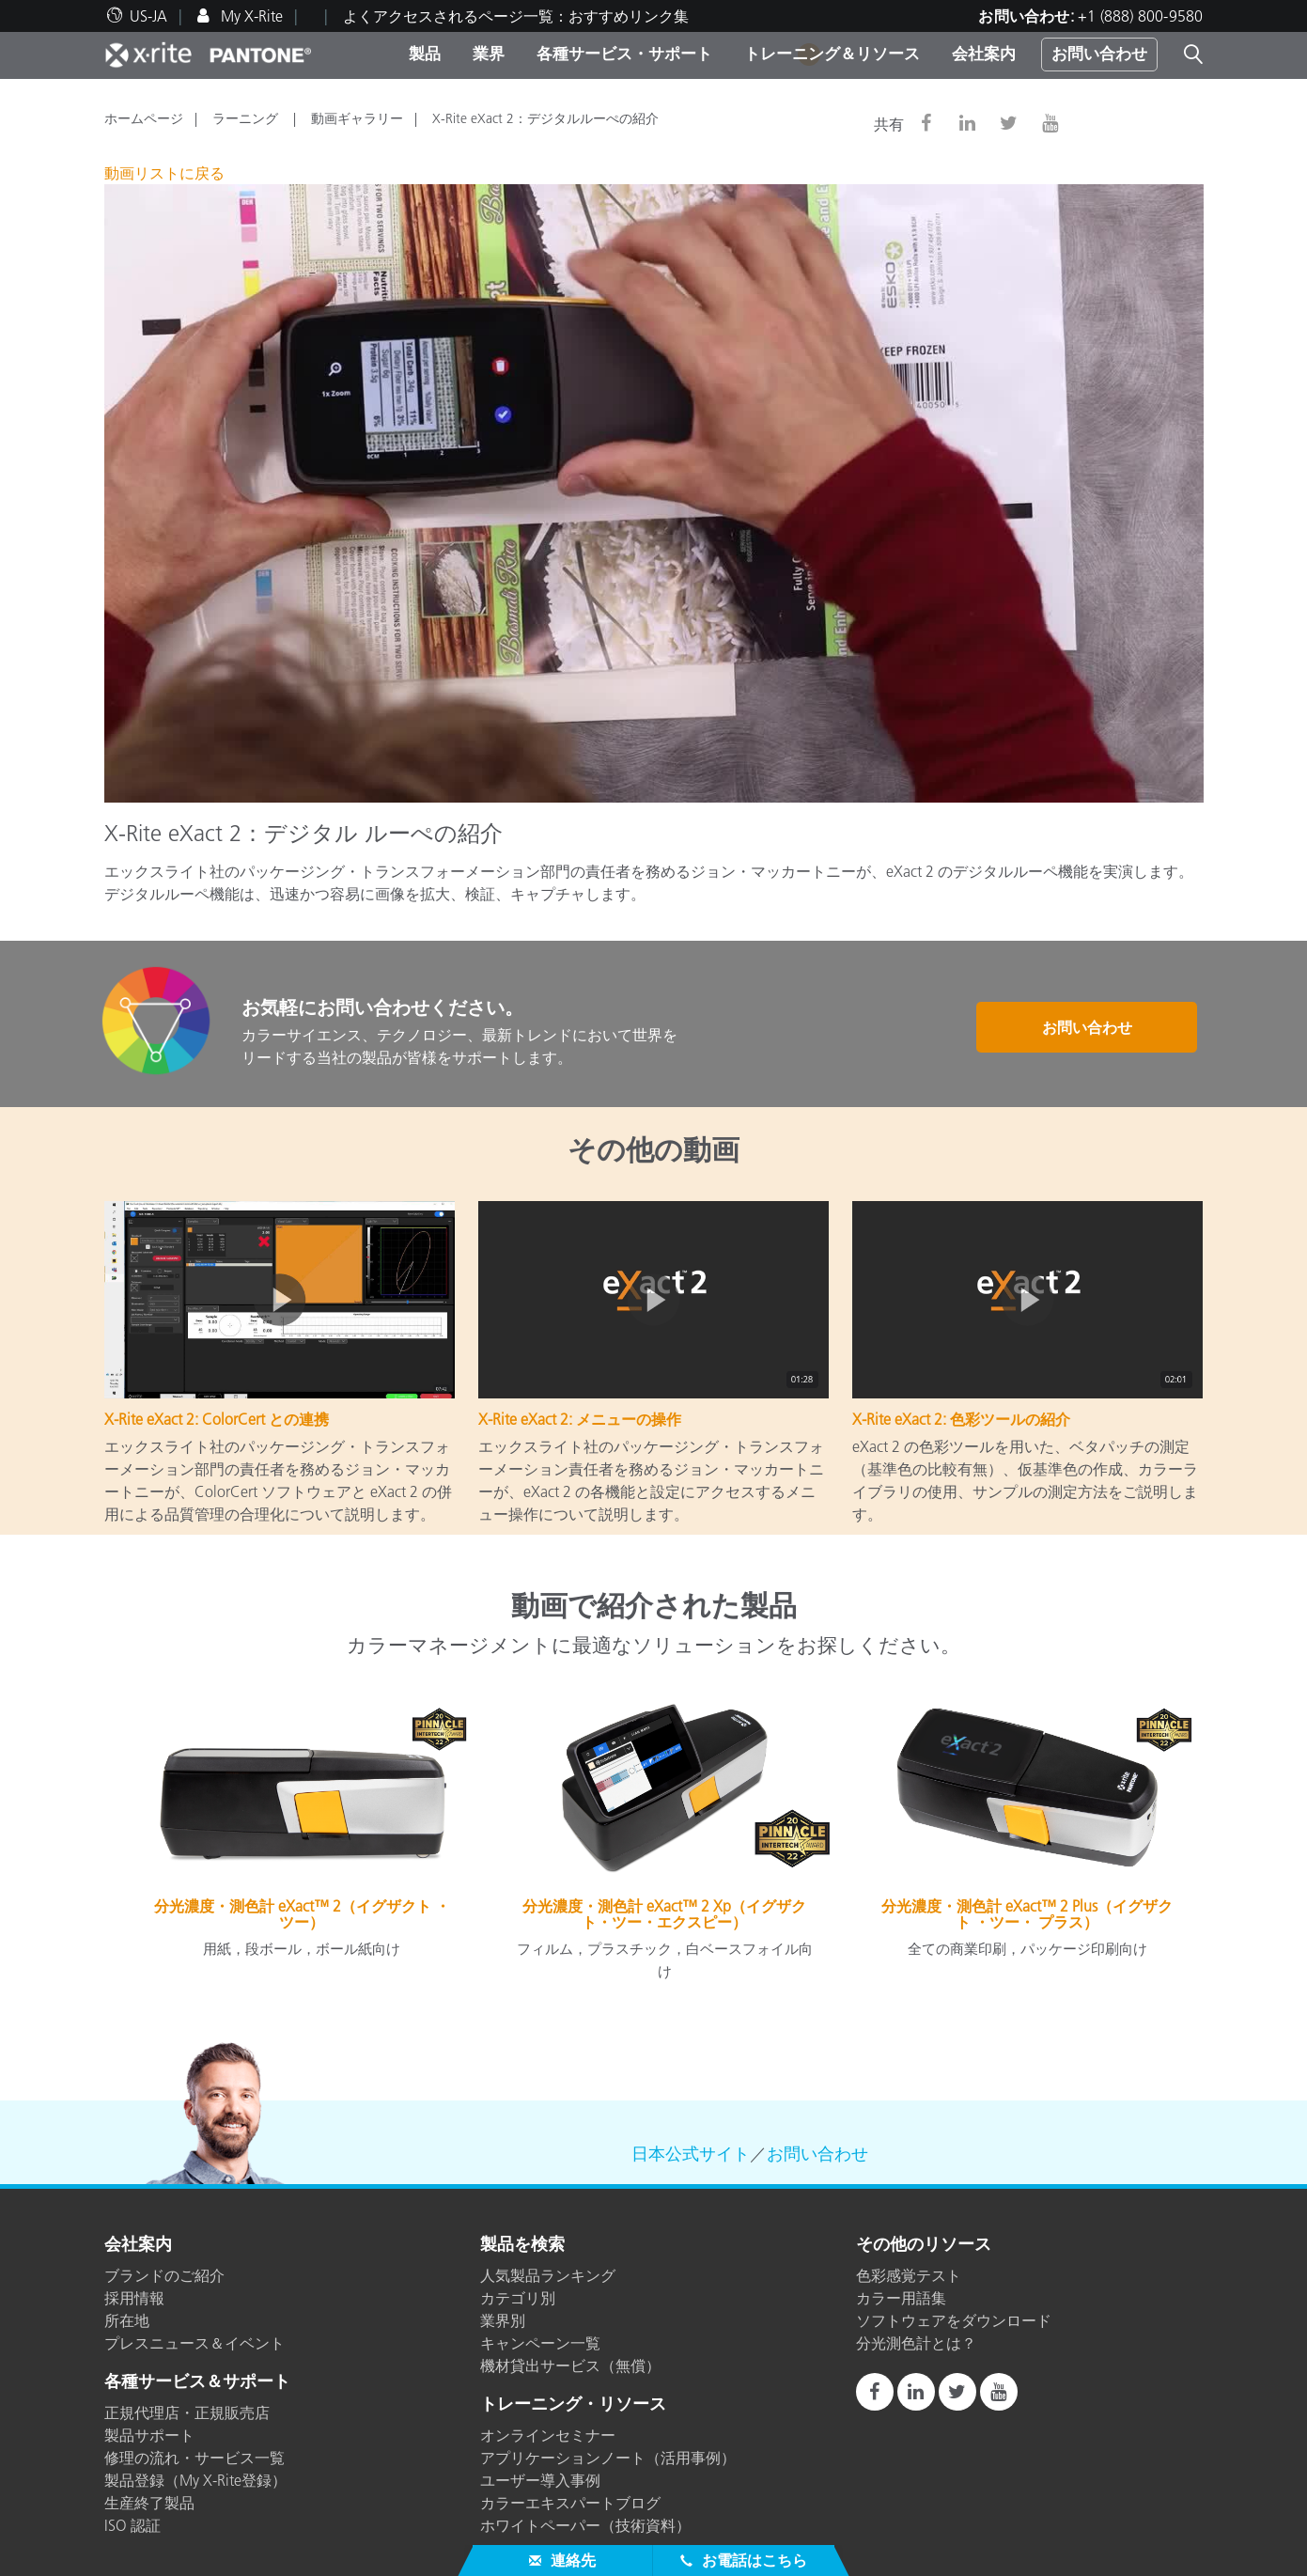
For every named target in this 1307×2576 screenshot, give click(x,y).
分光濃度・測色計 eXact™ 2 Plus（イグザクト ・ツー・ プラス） (1027, 1914)
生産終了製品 (149, 2502)
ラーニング (247, 118)
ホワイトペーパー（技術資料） (585, 2525)
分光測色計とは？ (916, 2343)
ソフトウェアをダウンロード (953, 2320)
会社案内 (984, 53)
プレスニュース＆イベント (194, 2343)
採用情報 (134, 2297)
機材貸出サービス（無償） (570, 2365)
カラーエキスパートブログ (570, 2502)
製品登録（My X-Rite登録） (195, 2480)
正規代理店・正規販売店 (187, 2412)
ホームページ (143, 118)
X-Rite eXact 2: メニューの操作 (579, 1419)
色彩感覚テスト (908, 2275)
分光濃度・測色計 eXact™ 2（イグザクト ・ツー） (302, 1914)
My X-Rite (250, 16)
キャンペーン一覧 (540, 2343)
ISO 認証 (132, 2525)
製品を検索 (522, 2245)
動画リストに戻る (164, 173)
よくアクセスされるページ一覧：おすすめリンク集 (516, 16)
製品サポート (149, 2435)
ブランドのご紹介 (164, 2275)
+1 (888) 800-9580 (1140, 16)
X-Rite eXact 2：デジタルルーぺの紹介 (545, 118)
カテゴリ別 (517, 2297)
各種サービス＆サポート (197, 2382)
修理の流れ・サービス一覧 (194, 2457)
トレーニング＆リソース (832, 53)
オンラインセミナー (547, 2435)
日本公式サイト (690, 2154)
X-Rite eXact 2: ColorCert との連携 (216, 1419)
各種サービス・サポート (624, 53)
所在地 (126, 2320)
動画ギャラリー (357, 118)
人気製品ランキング (547, 2275)
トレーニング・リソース (573, 2405)
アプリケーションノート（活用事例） (608, 2457)
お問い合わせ (1099, 53)
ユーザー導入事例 (540, 2480)
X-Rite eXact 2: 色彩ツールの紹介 (961, 1419)
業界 (489, 53)
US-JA (148, 16)
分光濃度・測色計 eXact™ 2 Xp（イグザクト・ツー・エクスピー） (664, 1914)
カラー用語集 (901, 2297)
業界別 (502, 2320)
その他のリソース (923, 2245)
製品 (425, 53)
